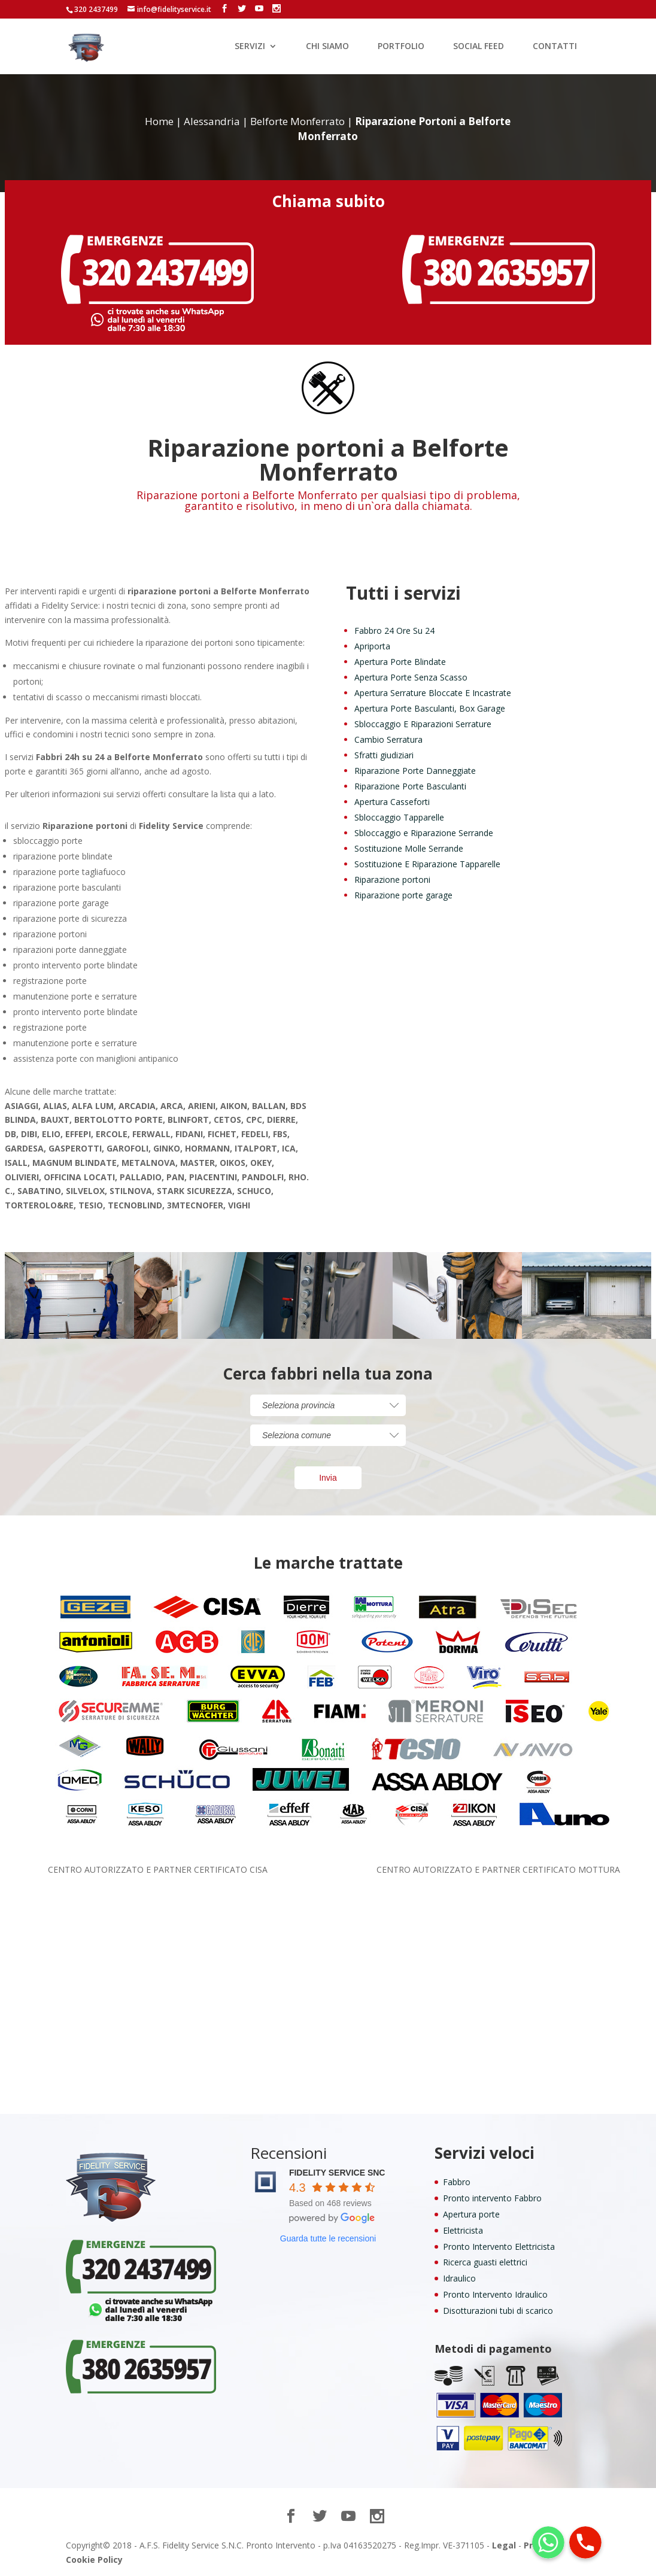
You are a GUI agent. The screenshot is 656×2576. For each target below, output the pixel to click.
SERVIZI (250, 46)
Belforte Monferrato (297, 121)
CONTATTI (555, 46)
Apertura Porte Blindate (400, 661)
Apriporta (372, 646)
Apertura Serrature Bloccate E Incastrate (432, 692)
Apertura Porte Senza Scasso (410, 677)
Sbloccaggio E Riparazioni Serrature (422, 724)
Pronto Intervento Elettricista (499, 2246)
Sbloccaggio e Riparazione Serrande (423, 833)
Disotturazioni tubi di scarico (498, 2310)
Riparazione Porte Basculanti (410, 786)
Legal (504, 2545)
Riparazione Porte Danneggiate (415, 770)
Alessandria (212, 121)
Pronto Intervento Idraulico (495, 2294)
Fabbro (456, 2182)
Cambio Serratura (388, 739)
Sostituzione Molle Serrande (408, 848)
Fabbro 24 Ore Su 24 (394, 630)
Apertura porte (471, 2214)
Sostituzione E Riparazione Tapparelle (427, 864)
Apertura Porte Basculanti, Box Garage (429, 708)
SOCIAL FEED (478, 46)
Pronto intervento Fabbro (492, 2198)
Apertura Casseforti (392, 801)
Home (159, 121)
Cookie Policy (94, 2559)
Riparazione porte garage (403, 895)
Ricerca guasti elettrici (485, 2262)
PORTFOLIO (401, 46)
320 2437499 (96, 9)
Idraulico (459, 2278)
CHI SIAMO (327, 46)
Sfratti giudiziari (384, 755)
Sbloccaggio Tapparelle (399, 817)
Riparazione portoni (392, 879)
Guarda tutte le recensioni (328, 2238)
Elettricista (463, 2230)
